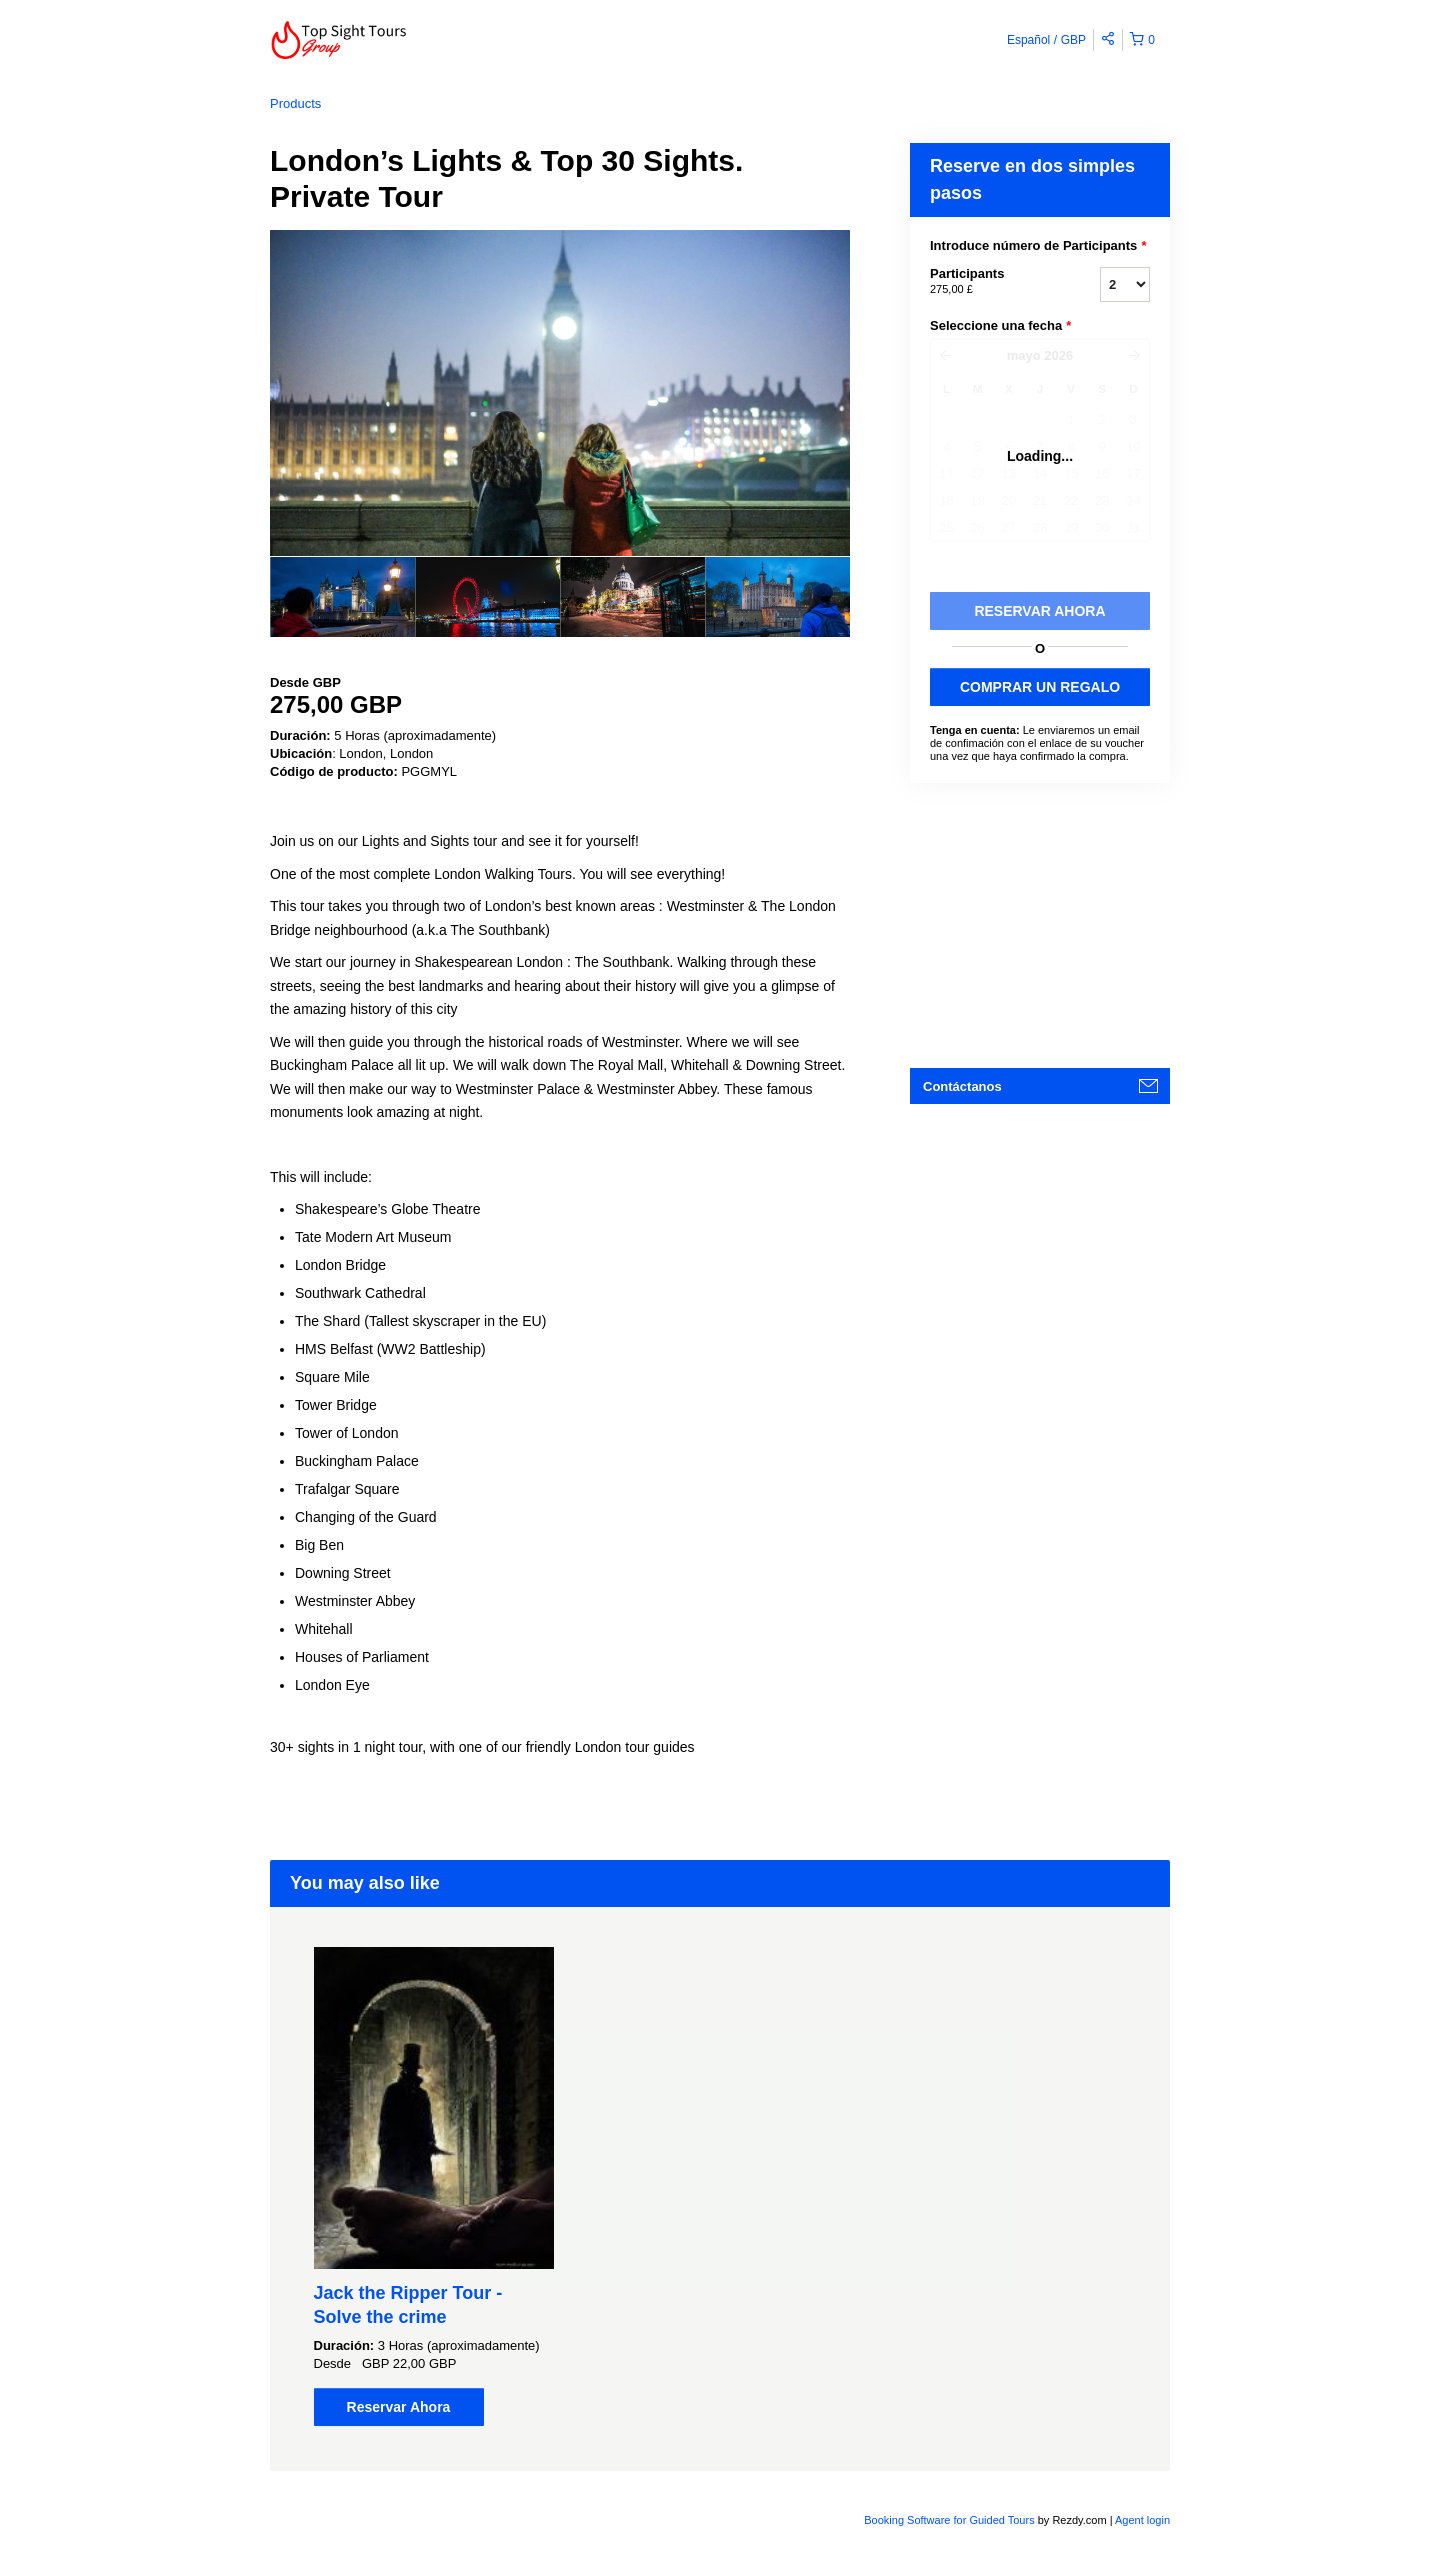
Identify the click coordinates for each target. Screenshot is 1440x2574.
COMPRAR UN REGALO (1040, 687)
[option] (342, 597)
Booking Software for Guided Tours (950, 2520)
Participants (990, 282)
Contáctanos (962, 1086)
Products (295, 103)
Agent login (1142, 2520)
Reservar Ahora (399, 2407)
